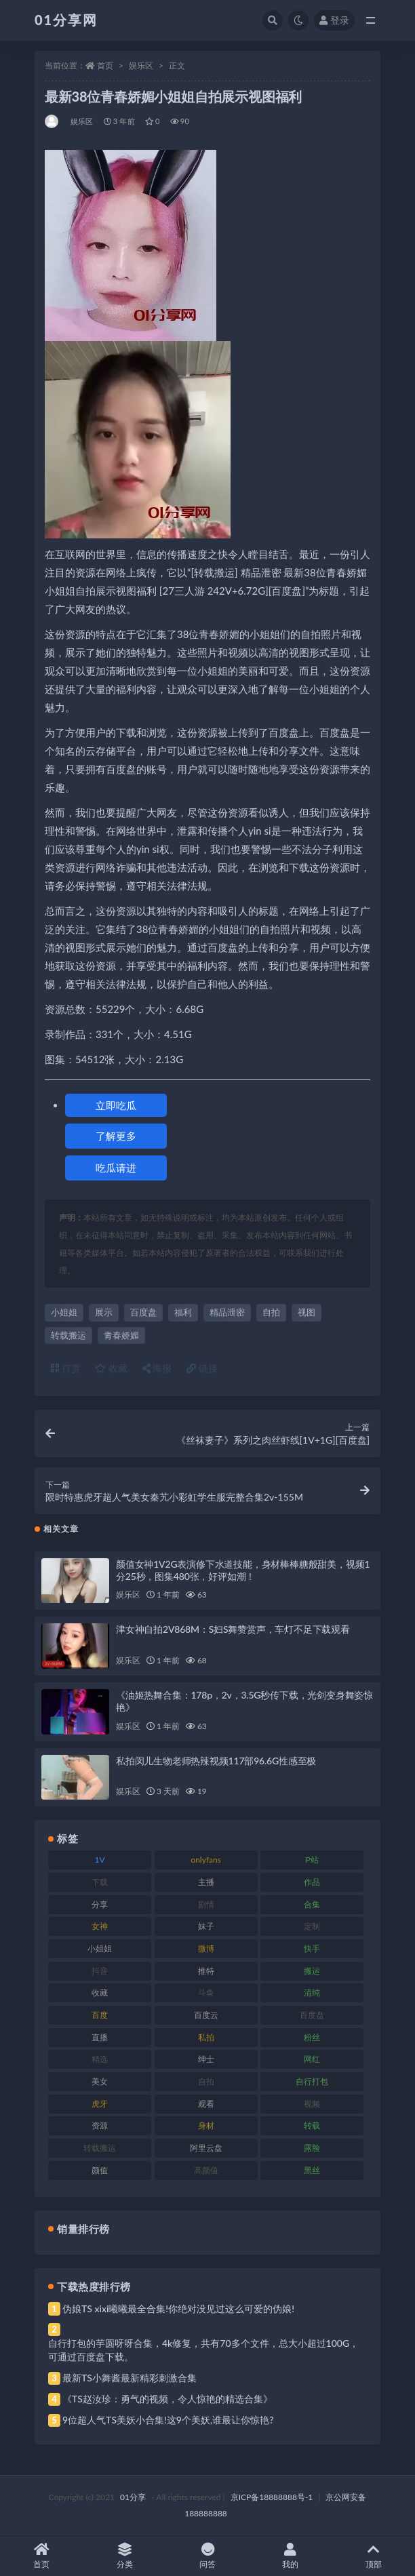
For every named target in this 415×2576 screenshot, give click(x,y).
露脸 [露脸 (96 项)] (312, 2148)
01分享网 (66, 20)
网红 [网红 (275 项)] (312, 2059)
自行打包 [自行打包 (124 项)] (312, 2081)
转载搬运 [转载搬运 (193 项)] (99, 2148)
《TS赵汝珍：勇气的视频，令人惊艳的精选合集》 (167, 2398)
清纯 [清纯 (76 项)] (312, 1992)
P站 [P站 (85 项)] (312, 1860)
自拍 (271, 1312)
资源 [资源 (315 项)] (100, 2125)
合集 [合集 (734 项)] (312, 1904)
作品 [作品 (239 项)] (312, 1882)
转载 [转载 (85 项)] (312, 2125)
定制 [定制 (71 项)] (312, 1926)
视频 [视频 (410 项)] (312, 2104)
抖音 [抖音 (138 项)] (100, 1971)
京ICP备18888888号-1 (272, 2497)
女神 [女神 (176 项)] (100, 1926)
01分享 (133, 2497)
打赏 (66, 1368)
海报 (157, 1368)
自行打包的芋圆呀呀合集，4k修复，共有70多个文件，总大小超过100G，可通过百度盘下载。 (203, 2349)
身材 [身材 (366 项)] (206, 2125)
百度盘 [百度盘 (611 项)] (312, 2015)
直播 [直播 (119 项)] (100, 2037)
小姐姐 (64, 1312)
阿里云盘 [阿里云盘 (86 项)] (206, 2148)
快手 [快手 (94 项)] (312, 1948)
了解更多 (116, 1136)
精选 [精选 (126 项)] (100, 2059)
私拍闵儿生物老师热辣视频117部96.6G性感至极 (216, 1760)
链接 (202, 1368)
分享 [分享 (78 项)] (100, 1904)
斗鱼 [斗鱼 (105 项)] (206, 1992)
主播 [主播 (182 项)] (206, 1882)
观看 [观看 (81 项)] (206, 2104)
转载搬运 (68, 1335)
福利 (183, 1312)
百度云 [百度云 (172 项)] (206, 2015)
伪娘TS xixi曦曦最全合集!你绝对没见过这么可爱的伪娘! (178, 2308)
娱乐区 (141, 65)
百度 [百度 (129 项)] (100, 2015)
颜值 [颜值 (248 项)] (100, 2170)
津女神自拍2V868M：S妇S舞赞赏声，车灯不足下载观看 (233, 1629)
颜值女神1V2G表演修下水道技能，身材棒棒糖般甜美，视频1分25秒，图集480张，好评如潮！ (243, 1570)
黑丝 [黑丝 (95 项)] (312, 2170)
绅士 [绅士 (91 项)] (206, 2059)
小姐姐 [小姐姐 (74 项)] (99, 1948)
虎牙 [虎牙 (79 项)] (100, 2104)
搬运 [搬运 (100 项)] (312, 1971)
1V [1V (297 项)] (99, 1860)
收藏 (111, 1368)
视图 (306, 1312)
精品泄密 (227, 1312)
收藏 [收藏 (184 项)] (100, 1992)
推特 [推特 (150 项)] (206, 1971)
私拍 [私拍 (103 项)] (206, 2037)
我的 (290, 2556)
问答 (207, 2556)
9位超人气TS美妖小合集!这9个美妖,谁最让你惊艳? (167, 2419)
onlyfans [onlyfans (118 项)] (206, 1860)
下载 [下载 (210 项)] (100, 1882)
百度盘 (143, 1312)
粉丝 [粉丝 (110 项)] (312, 2037)
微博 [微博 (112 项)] (206, 1948)
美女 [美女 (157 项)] (100, 2081)
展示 (104, 1312)
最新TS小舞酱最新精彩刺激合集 (129, 2377)
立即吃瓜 (116, 1105)
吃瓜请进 (116, 1168)
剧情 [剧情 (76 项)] (206, 1904)
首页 (105, 65)
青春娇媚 (121, 1335)
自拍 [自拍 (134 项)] (206, 2081)
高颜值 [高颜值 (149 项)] (206, 2170)
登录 (334, 20)
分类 (124, 2556)
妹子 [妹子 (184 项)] (206, 1926)
